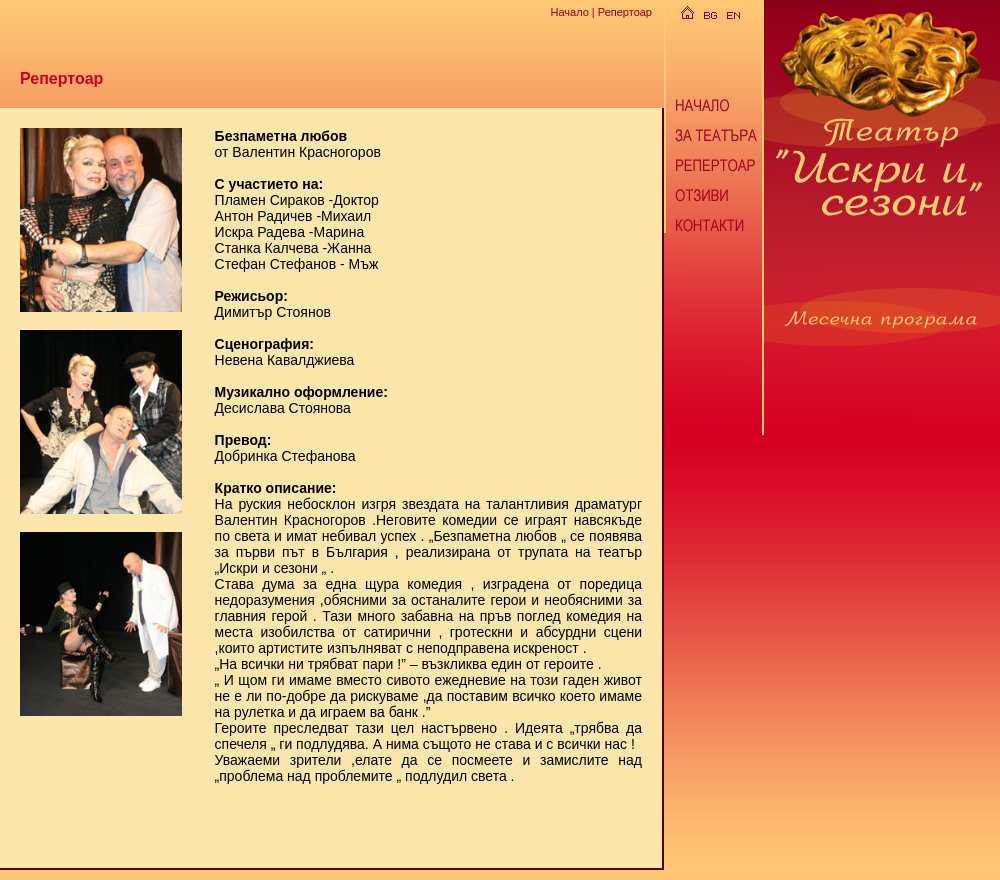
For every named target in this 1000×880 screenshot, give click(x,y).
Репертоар (625, 12)
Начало (569, 12)
